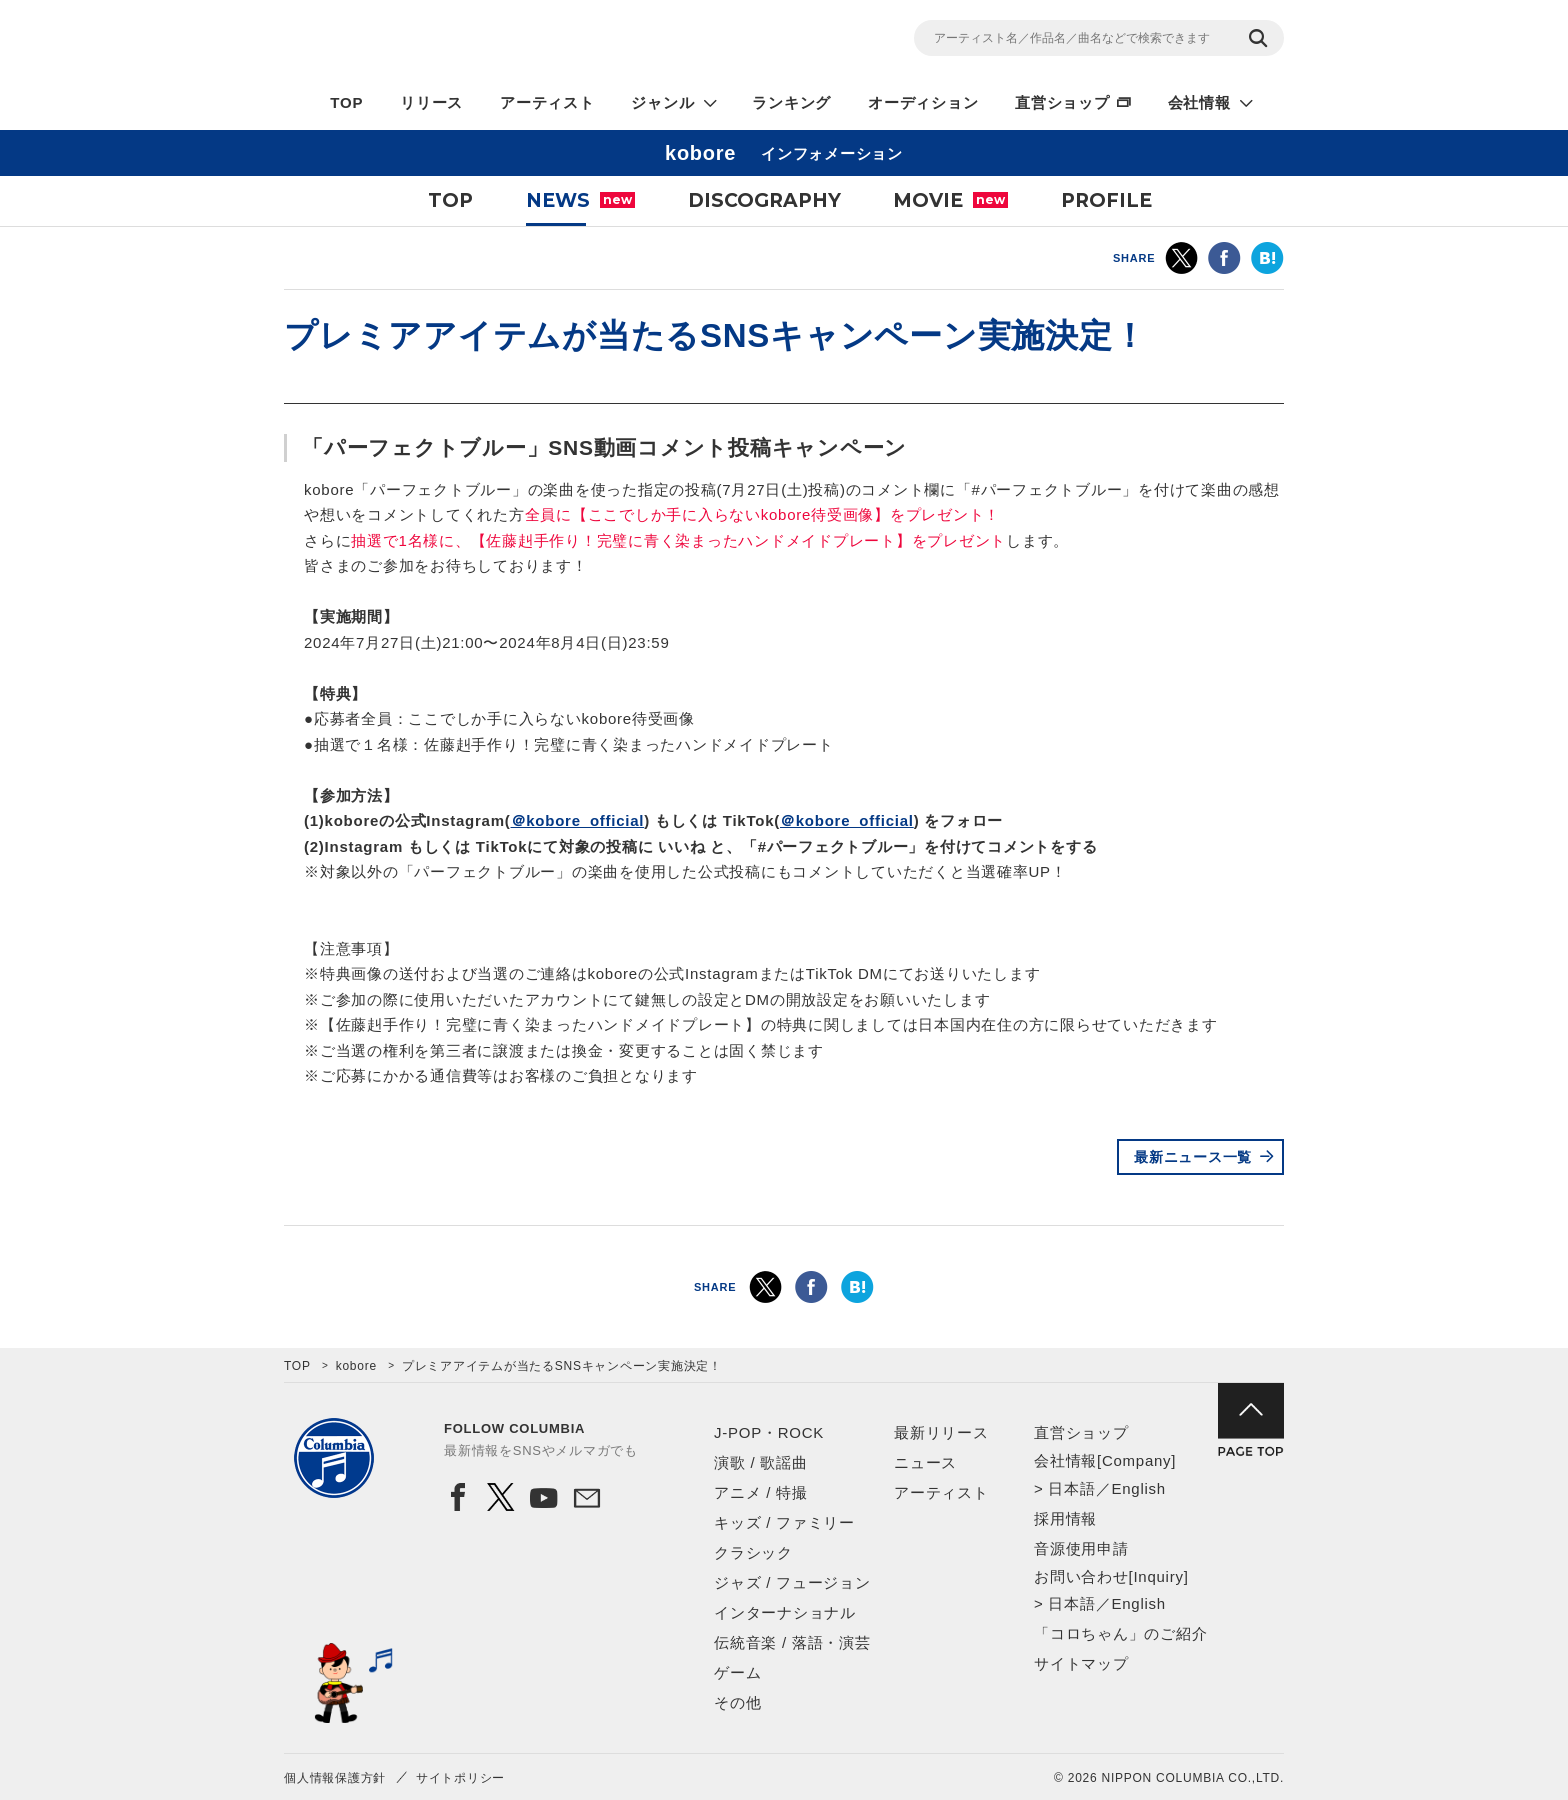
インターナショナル (785, 1612)
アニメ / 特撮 (761, 1492)
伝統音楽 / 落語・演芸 (792, 1642)
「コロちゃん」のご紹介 (1120, 1633)
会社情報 (1199, 102)
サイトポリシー (460, 1778)
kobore (356, 1366)
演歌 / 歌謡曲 (761, 1462)
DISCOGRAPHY (764, 200)
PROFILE (1106, 200)
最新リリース (941, 1432)
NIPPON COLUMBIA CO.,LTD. (464, 41)
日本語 (1071, 1488)
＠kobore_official (578, 820)
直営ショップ (1062, 102)
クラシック (753, 1552)
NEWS (580, 200)
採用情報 (1065, 1518)
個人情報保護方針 (335, 1778)
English (1138, 1488)
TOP (346, 102)
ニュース (925, 1462)
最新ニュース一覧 (1193, 1157)
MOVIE (950, 200)
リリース (431, 102)
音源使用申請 (1081, 1548)
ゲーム (737, 1672)
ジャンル (662, 102)
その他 (737, 1702)
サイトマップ (1081, 1663)
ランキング (791, 102)
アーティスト (547, 102)
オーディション (923, 102)
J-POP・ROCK (769, 1432)
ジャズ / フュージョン (792, 1582)
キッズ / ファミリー (784, 1522)
